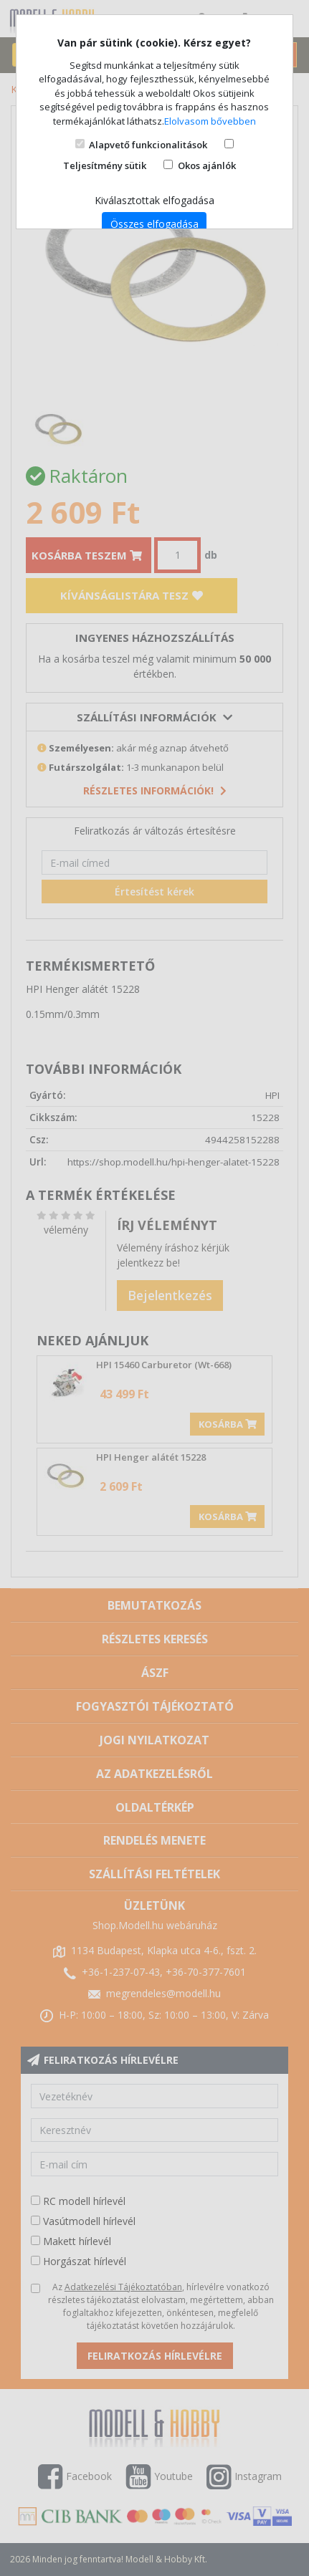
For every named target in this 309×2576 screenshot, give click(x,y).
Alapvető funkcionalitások (148, 144)
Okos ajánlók (207, 165)
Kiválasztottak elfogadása (154, 200)
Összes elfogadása (154, 224)
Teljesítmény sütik (104, 165)
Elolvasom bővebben (210, 121)
